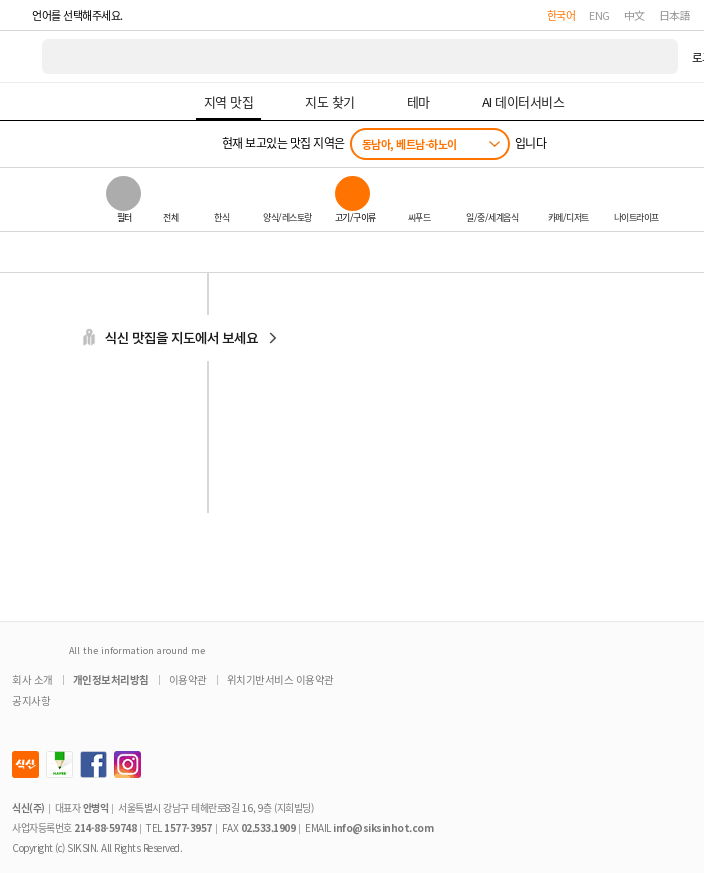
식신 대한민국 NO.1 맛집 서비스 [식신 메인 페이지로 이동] (22, 56)
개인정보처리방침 (111, 679)
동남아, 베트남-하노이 (409, 144)
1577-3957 (188, 827)
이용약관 (188, 679)
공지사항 (31, 700)
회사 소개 (32, 679)
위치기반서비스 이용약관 (280, 679)
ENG (599, 15)
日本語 (675, 15)
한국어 (561, 15)
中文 (634, 15)
